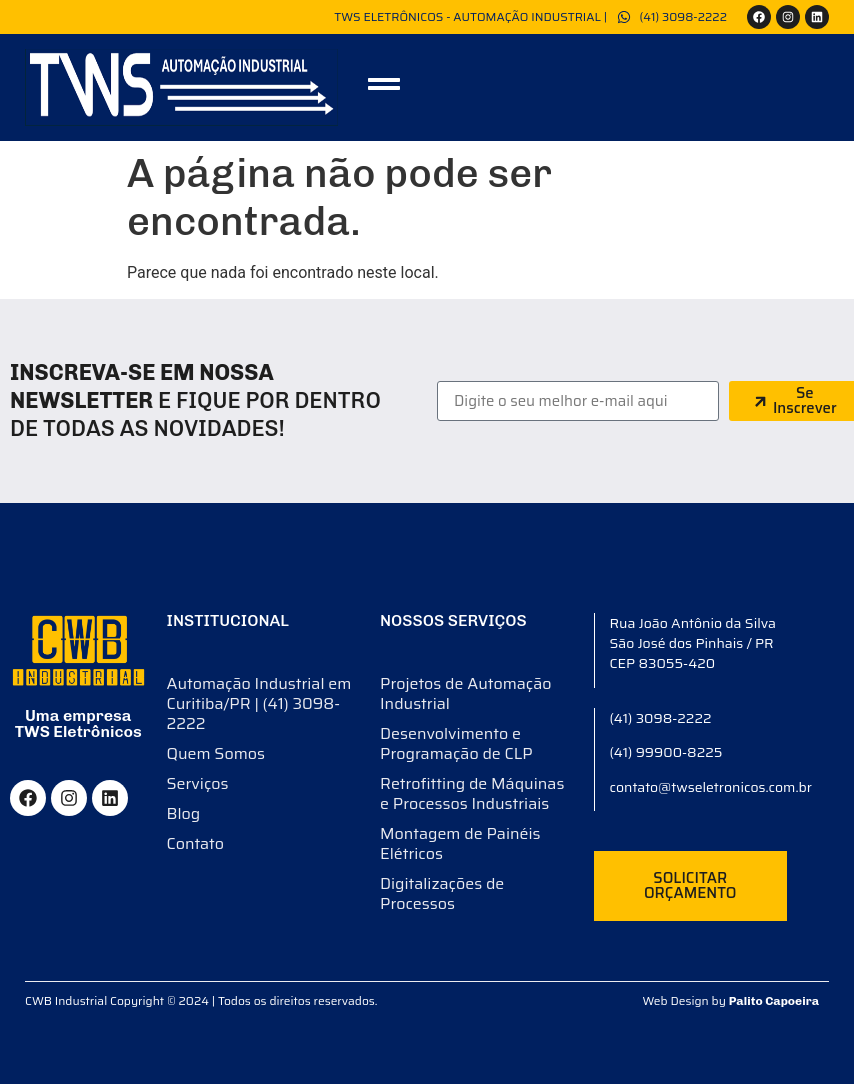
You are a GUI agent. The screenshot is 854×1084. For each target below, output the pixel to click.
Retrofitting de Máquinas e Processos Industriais (472, 793)
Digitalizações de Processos (442, 893)
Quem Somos (216, 753)
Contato (196, 843)
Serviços (198, 783)
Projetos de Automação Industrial (466, 693)
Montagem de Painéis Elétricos (460, 843)
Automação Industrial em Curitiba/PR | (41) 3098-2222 (259, 703)
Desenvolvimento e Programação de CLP (456, 743)
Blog (184, 813)
